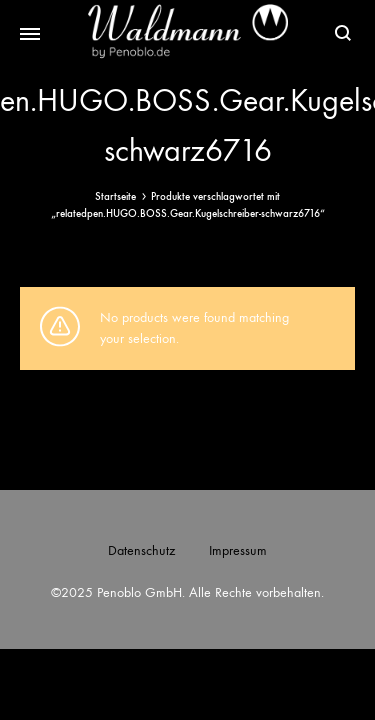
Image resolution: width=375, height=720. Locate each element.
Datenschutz (141, 550)
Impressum (238, 550)
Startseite (115, 196)
